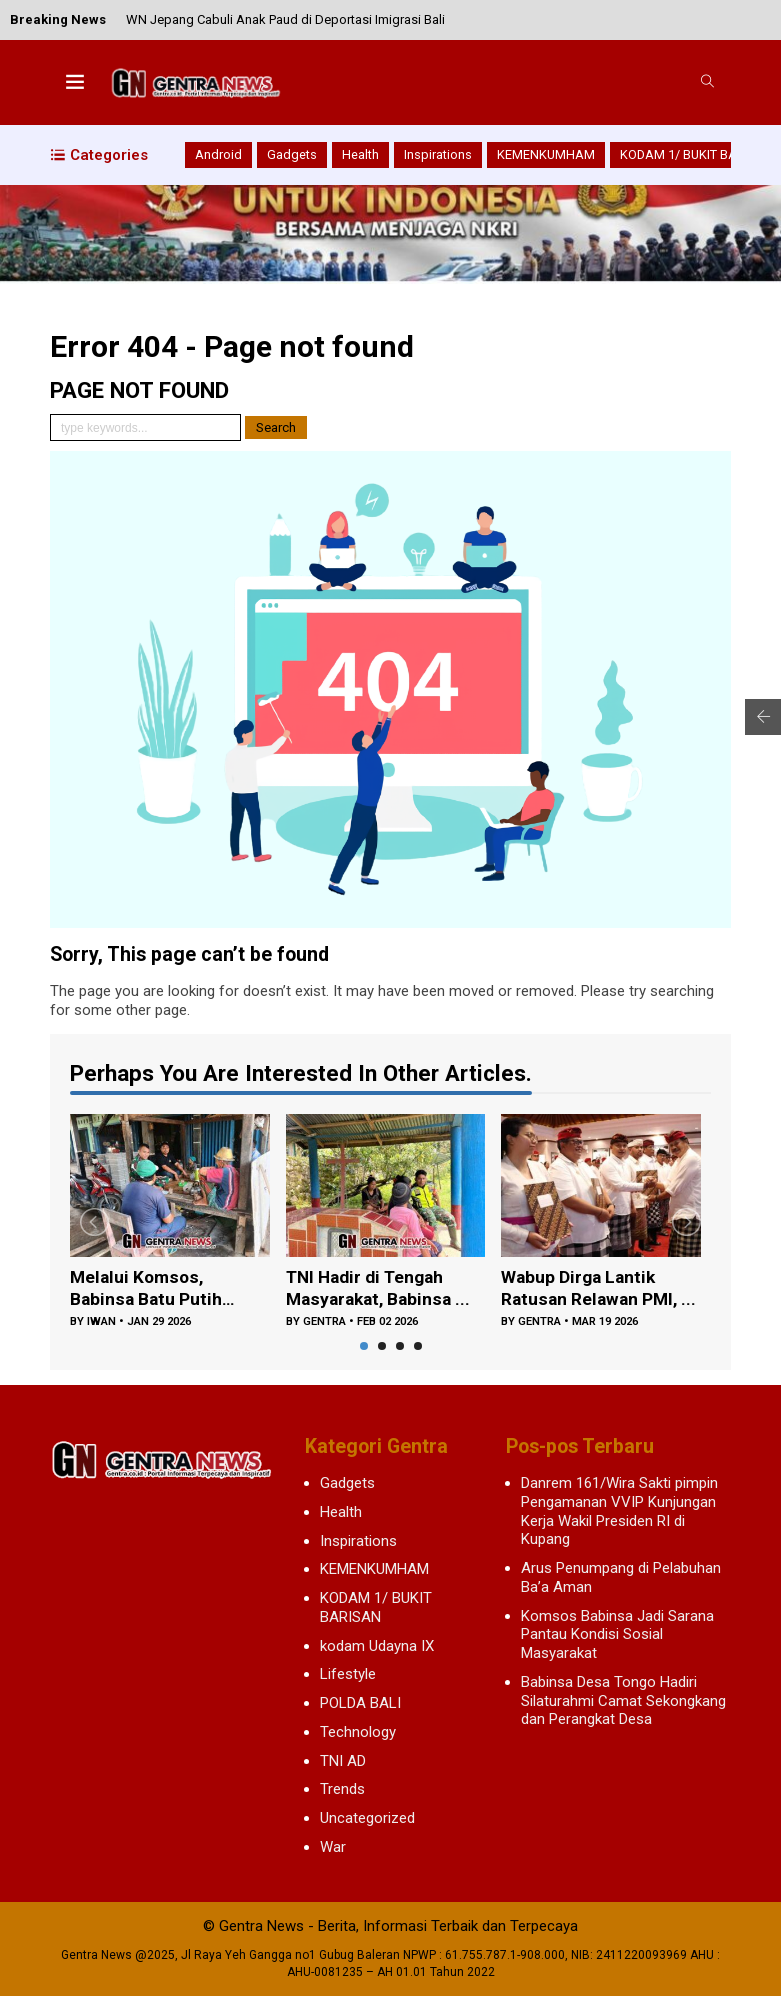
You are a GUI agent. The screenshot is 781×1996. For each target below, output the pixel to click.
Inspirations (438, 154)
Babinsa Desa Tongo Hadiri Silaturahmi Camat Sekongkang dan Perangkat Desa (623, 1701)
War (333, 1847)
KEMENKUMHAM (546, 154)
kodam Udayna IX (377, 1646)
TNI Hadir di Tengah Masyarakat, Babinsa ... (381, 1289)
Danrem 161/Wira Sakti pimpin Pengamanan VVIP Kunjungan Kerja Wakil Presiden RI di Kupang (619, 1511)
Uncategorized (367, 1818)
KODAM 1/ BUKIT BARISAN (697, 154)
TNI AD (343, 1761)
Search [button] (276, 427)
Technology (358, 1732)
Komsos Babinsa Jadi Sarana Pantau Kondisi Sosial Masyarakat (617, 1635)
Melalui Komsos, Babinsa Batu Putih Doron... (147, 1289)
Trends (342, 1789)
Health (360, 154)
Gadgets (292, 154)
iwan (101, 1323)
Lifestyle (348, 1674)
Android (218, 154)
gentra (324, 1323)
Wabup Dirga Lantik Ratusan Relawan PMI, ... (591, 1289)
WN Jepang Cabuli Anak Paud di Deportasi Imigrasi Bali (285, 19)
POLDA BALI (360, 1703)
